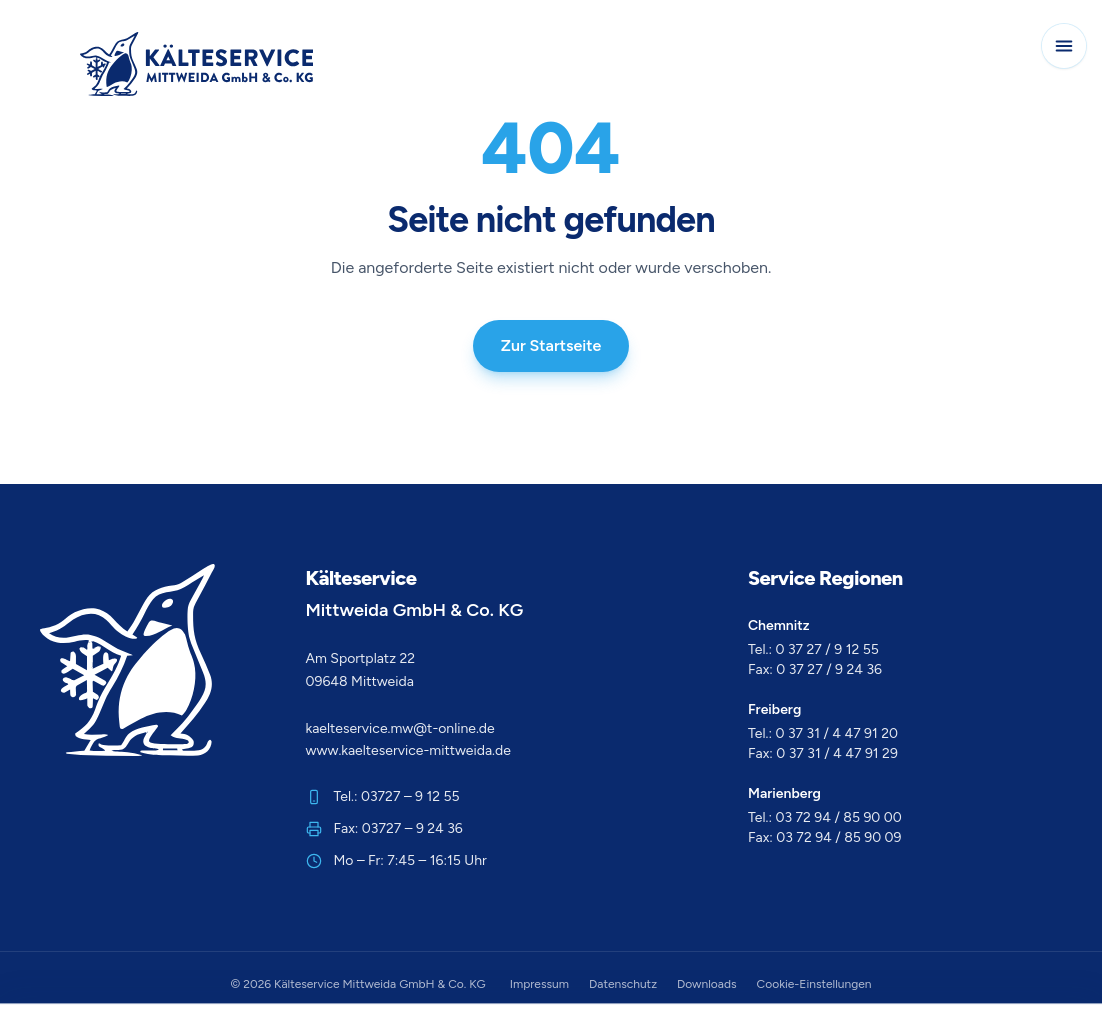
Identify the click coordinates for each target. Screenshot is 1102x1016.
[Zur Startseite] (196, 64)
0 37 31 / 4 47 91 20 (837, 733)
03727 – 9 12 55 (410, 796)
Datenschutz (623, 984)
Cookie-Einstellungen (814, 984)
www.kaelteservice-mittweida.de (408, 750)
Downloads (707, 984)
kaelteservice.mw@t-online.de (400, 728)
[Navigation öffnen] (1064, 46)
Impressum (539, 984)
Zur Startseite (551, 345)
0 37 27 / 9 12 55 (827, 649)
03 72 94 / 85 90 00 (839, 817)
